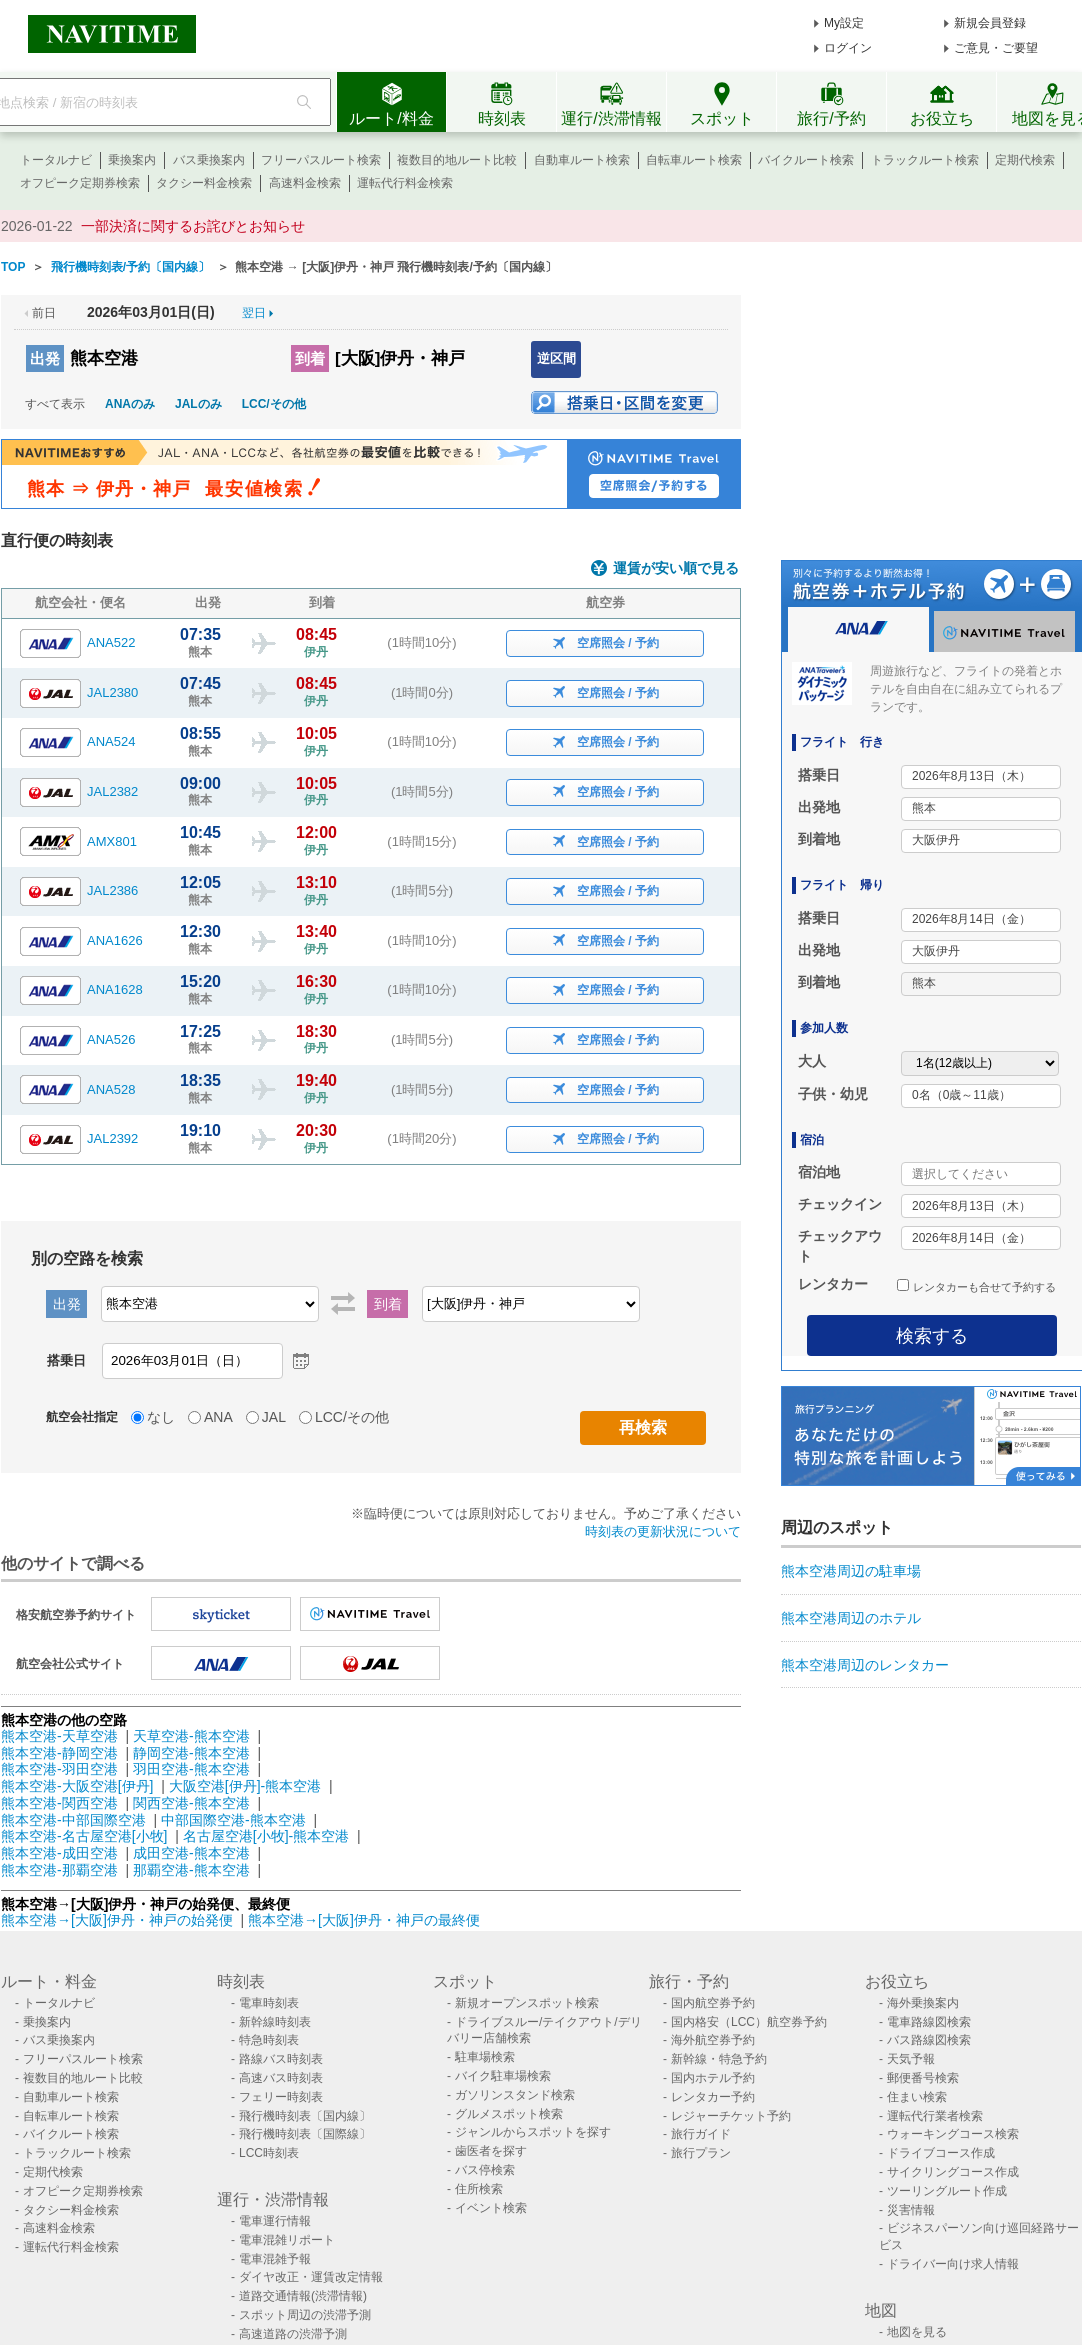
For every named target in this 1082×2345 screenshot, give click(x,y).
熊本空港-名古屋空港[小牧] (84, 1836)
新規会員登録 (990, 23)
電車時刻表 (269, 2003)
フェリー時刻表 (281, 2097)
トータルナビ (56, 160)
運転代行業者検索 (935, 2116)
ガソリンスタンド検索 (515, 2095)
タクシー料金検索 (204, 183)
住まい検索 (917, 2097)
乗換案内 (132, 160)
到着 (310, 358)
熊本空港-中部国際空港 (73, 1820)
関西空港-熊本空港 (191, 1803)
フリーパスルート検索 (321, 160)
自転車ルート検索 (694, 160)
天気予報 (911, 2059)
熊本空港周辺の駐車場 (851, 1571)
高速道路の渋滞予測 (293, 2334)
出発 (45, 358)
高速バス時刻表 (281, 2078)
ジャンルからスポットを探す (533, 2132)
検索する (932, 1336)
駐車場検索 (485, 2057)
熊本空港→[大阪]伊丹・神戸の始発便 (119, 1920)
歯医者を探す (491, 2151)
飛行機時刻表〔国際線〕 (305, 2134)
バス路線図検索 (929, 2040)
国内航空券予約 (713, 2003)
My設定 (844, 23)
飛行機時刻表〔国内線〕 (305, 2116)
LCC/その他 (274, 404)
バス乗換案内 (209, 160)
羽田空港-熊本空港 (191, 1769)
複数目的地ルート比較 (457, 160)
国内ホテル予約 (713, 2078)
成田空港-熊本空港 (191, 1853)
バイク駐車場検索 (503, 2076)
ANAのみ (130, 404)
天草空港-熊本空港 (191, 1736)
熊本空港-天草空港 (59, 1736)
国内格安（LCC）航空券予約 (749, 2022)
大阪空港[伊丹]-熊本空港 (245, 1786)
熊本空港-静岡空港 (59, 1753)
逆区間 (556, 358)
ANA (218, 1417)
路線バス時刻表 (281, 2059)
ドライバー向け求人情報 (953, 2264)
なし (161, 1417)
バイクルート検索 (806, 160)
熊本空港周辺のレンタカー (865, 1665)
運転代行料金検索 (405, 183)
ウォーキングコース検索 (953, 2134)
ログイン (848, 48)
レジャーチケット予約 (731, 2116)
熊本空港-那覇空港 (59, 1870)
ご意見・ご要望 (996, 48)
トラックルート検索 (925, 160)
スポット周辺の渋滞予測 (305, 2315)
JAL (274, 1417)
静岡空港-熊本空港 (191, 1753)
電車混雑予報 (275, 2259)
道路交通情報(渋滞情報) (303, 2296)
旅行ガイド (701, 2134)
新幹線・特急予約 (719, 2059)
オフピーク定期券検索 (80, 183)
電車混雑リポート (287, 2240)
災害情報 (911, 2210)
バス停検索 (485, 2170)
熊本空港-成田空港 (59, 1853)
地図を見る (917, 2332)
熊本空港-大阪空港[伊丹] (77, 1786)
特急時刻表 (269, 2040)
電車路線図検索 (929, 2022)
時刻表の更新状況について (663, 1531)
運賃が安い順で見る (676, 568)
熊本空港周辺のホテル (851, 1618)
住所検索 (479, 2189)
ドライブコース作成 (941, 2153)
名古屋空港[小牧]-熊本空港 (266, 1836)
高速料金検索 (305, 183)
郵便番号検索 (923, 2078)
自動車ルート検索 (582, 160)
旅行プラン (701, 2153)
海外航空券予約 (713, 2040)
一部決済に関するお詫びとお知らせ (193, 226)
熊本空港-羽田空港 (59, 1769)
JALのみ (198, 404)
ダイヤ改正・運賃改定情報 (311, 2277)
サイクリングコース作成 (953, 2172)
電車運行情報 (275, 2221)
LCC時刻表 (269, 2153)
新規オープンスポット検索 (527, 2003)
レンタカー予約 (713, 2097)
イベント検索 (491, 2208)
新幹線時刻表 (275, 2022)
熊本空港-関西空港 (59, 1803)
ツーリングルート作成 (947, 2191)
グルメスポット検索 (509, 2114)
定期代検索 (1025, 160)
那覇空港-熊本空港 (191, 1870)
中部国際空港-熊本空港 (233, 1820)
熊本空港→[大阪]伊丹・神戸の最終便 (364, 1920)
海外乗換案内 (923, 2003)
